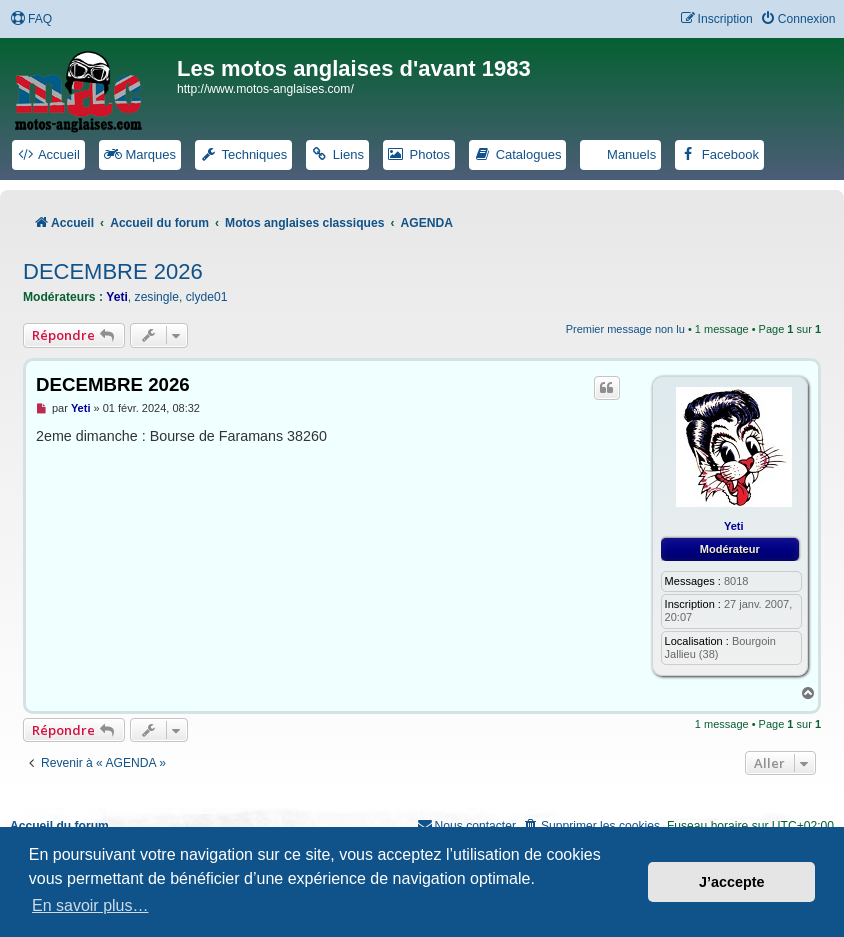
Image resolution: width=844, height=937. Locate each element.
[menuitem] (31, 19)
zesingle (157, 297)
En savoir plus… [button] (90, 905)
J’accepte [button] (732, 882)
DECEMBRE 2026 (113, 271)
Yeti (117, 297)
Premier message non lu (625, 329)
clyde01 (207, 297)
